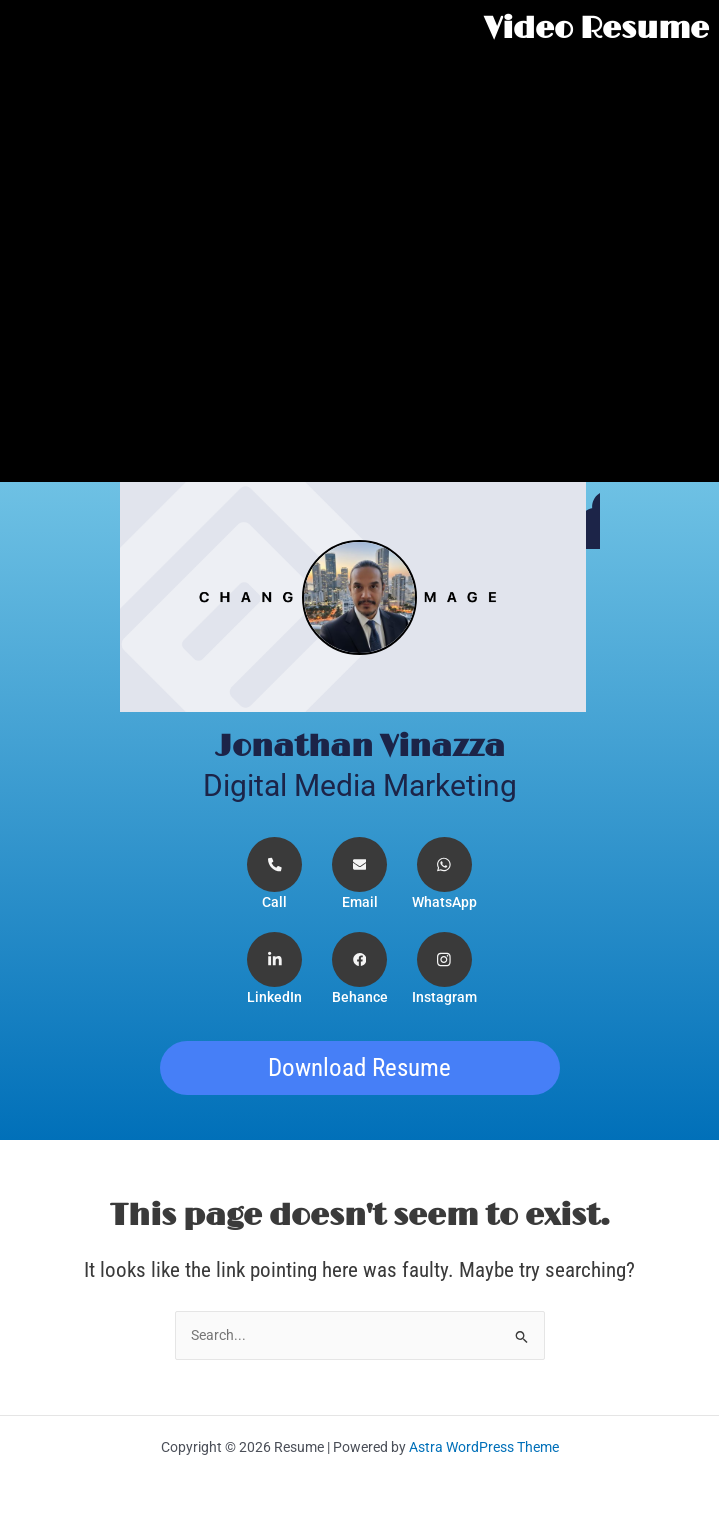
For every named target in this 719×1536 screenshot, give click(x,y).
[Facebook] (359, 969)
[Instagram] (444, 969)
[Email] (359, 874)
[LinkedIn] (275, 969)
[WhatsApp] (444, 874)
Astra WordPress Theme (484, 1447)
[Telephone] (275, 874)
